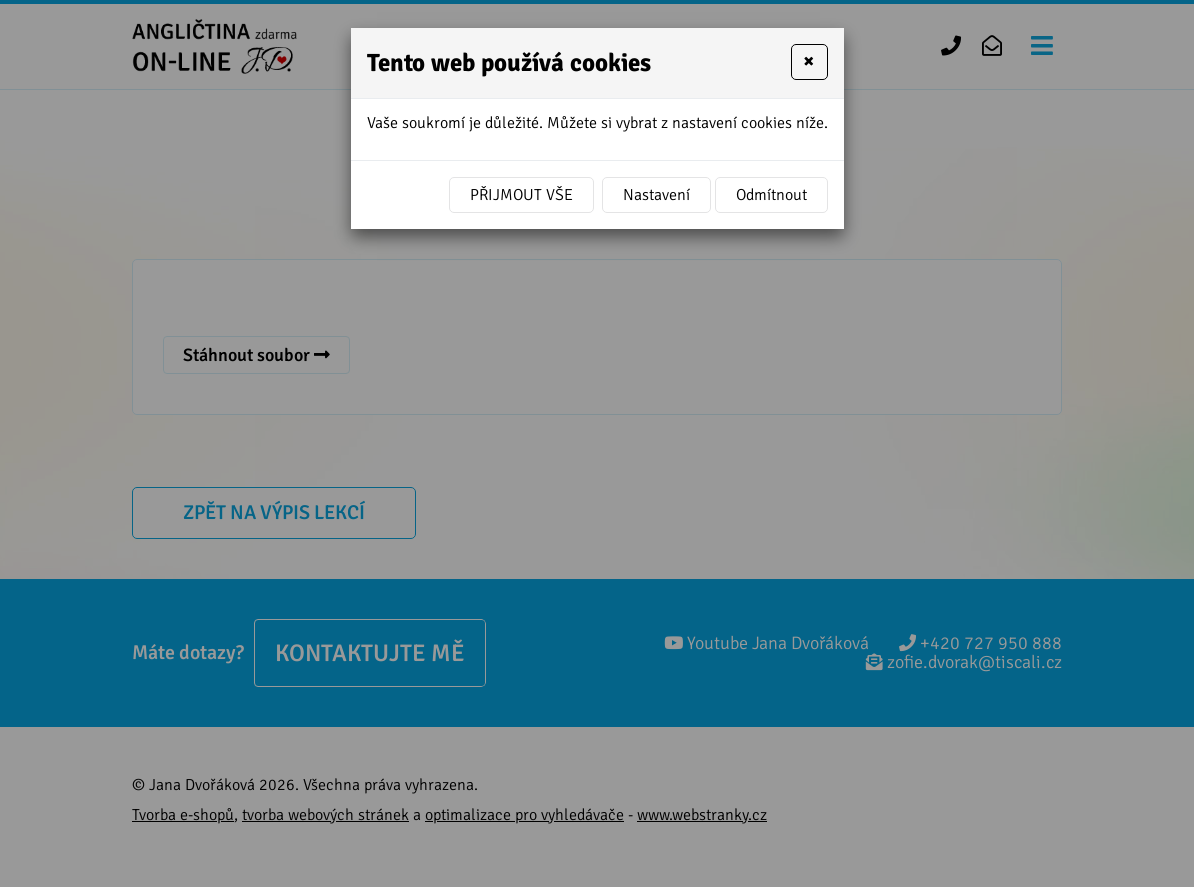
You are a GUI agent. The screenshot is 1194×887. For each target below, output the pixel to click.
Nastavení (656, 195)
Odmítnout (771, 195)
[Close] (809, 62)
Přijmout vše (521, 195)
